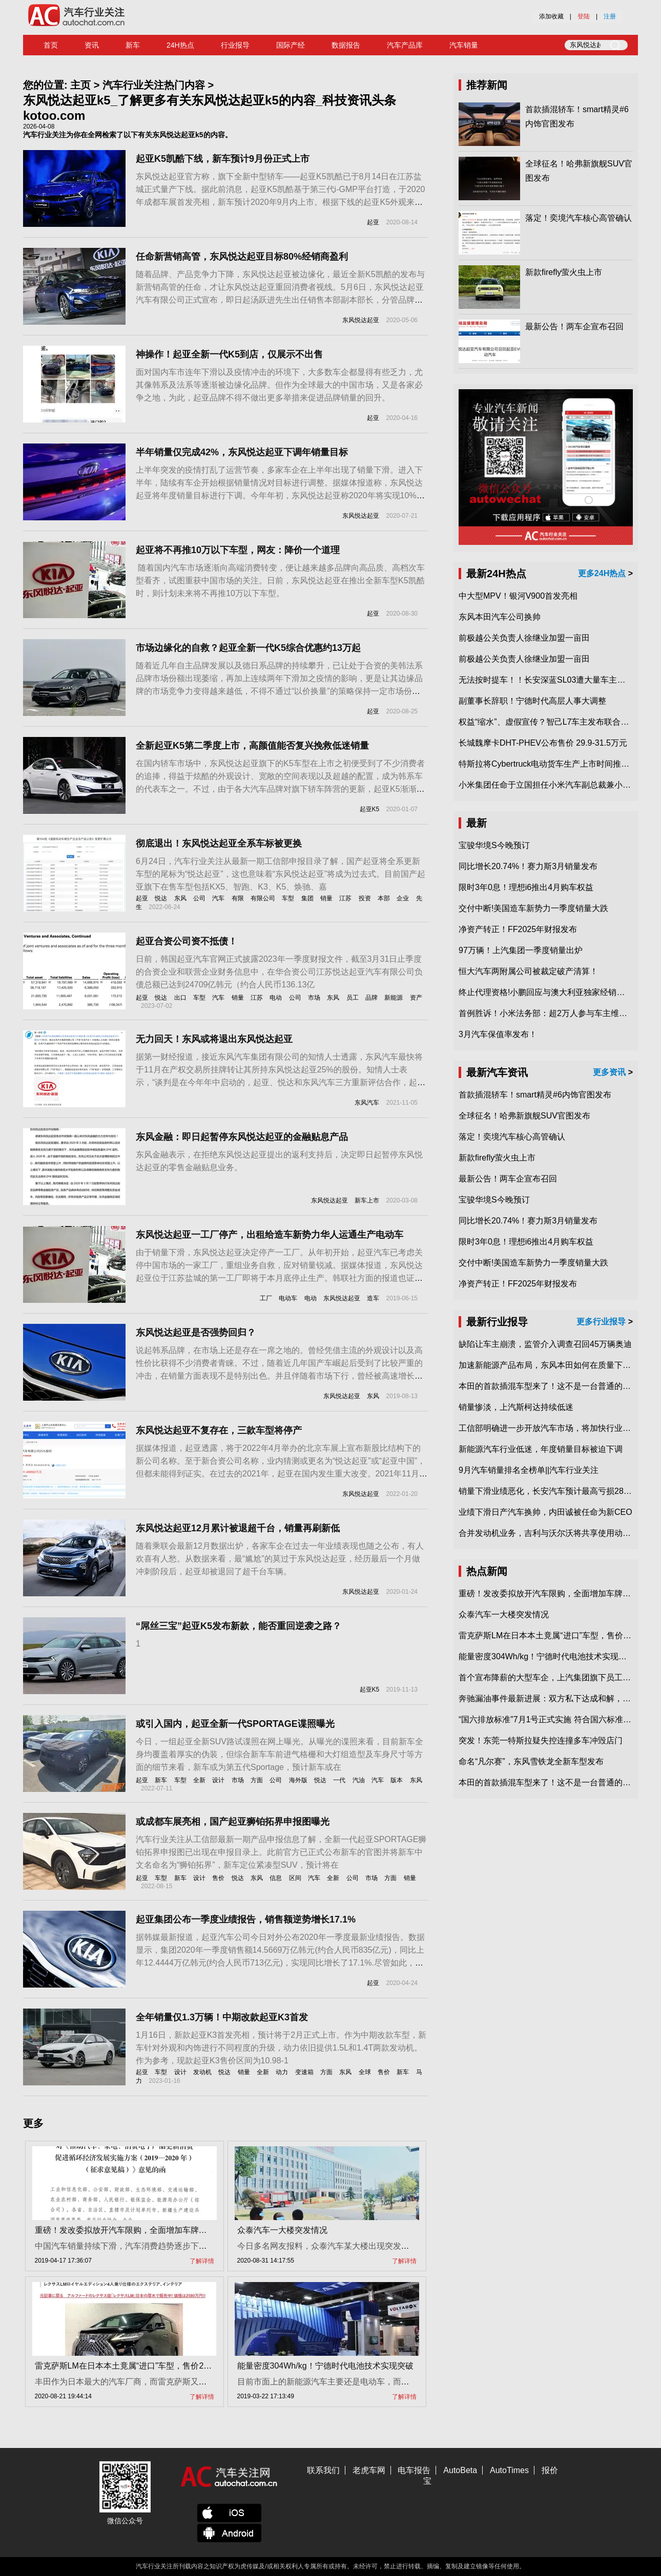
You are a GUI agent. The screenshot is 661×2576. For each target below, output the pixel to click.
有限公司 (263, 898)
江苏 (345, 898)
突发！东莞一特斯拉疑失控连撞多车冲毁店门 (541, 1740)
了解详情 (202, 2261)
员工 (352, 997)
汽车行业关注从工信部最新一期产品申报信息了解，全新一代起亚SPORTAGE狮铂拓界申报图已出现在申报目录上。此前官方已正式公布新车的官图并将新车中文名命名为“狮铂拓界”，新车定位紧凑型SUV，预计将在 (281, 1852)
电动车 (288, 1298)
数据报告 (346, 45)
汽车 (218, 898)
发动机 (202, 2072)
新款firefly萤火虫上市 (563, 272)
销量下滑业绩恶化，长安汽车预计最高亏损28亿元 (549, 1491)
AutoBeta (460, 2470)
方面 (257, 1780)
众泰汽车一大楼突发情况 (282, 2230)
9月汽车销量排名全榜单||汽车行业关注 (528, 1470)
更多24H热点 (602, 573)
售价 (218, 1878)
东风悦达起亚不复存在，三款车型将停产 (219, 1430)
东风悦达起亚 (360, 320)
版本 (396, 1780)
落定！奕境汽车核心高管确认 (578, 218)
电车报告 (414, 2470)
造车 (373, 1298)
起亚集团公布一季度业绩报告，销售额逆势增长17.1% (246, 1919)
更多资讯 (609, 1072)
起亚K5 (370, 809)
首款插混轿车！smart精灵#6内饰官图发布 (535, 1094)
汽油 (359, 1780)
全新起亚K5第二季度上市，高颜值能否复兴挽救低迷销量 (252, 746)
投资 (365, 898)
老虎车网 (369, 2470)
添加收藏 (551, 16)
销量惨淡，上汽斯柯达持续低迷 (516, 1407)
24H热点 (180, 45)
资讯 (92, 45)
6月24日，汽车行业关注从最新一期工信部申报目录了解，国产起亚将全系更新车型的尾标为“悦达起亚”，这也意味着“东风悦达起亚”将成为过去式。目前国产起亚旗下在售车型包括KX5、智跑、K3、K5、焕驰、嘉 (280, 874)
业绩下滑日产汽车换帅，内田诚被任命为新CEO (545, 1512)
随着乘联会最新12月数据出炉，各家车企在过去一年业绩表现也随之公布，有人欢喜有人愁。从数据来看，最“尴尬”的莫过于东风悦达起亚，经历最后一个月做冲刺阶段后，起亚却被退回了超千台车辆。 (280, 1559)
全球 (365, 2072)
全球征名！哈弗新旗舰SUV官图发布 (524, 1115)
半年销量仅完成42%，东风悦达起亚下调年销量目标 (242, 452)
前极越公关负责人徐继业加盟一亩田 (524, 638)
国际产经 (290, 45)
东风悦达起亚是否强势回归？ (196, 1332)
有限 (238, 898)
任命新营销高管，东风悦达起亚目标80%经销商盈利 (242, 256)
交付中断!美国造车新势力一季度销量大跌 (533, 908)
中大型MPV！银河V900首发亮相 (518, 596)
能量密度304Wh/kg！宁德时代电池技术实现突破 (325, 2365)
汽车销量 (463, 45)
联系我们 (323, 2470)
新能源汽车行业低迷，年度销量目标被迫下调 (541, 1449)
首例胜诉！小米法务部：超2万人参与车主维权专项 (551, 1013)
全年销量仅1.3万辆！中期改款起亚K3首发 (222, 2017)
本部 (384, 898)
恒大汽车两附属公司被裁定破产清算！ (528, 971)
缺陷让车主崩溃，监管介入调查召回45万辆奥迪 (545, 1344)
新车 (133, 45)
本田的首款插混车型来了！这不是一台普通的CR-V (551, 1386)
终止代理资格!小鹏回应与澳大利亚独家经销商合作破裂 (558, 992)
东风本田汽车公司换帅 (500, 617)
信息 (276, 1878)
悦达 (161, 898)
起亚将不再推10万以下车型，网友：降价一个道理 (238, 550)
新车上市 (367, 1200)
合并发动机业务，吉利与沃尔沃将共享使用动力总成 (553, 1533)
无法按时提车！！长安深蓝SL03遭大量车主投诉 (546, 679)
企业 (403, 898)
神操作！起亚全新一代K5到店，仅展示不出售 (229, 354)
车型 (288, 898)
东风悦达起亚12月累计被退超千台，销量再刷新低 (238, 1528)
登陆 (583, 16)
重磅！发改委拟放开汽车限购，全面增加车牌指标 (125, 2230)
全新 (199, 1780)
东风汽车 (367, 1102)
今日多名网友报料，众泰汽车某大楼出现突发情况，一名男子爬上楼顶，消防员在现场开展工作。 (413, 2246)
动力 (282, 2072)
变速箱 (304, 2072)
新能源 (393, 997)
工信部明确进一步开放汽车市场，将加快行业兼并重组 (557, 1428)
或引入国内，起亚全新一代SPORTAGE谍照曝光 (235, 1724)
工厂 (266, 1298)
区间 (295, 1878)
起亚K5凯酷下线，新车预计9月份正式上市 (222, 159)
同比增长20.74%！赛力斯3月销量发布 (528, 866)
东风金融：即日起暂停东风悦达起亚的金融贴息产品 (242, 1137)
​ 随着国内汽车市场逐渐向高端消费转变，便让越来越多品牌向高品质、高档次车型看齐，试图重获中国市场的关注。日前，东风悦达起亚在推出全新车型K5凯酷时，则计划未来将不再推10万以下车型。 (280, 580)
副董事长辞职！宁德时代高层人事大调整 (532, 700)
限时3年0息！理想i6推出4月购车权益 (526, 887)
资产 (416, 997)
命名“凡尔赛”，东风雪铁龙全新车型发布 (531, 1761)
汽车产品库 (405, 45)
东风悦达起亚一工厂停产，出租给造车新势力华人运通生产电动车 (269, 1235)
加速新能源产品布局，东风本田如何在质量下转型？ (553, 1365)
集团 (307, 898)
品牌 (371, 997)
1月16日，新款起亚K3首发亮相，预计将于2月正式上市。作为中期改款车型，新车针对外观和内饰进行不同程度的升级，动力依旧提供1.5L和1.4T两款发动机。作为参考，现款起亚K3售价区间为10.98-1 (281, 2048)
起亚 (373, 222)
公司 (199, 898)
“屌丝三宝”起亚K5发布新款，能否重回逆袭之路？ (238, 1626)
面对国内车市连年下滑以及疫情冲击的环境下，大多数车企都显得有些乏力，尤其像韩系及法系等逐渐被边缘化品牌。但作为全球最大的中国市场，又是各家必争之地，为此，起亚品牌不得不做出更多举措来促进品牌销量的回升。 (279, 385)
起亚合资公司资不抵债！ (186, 941)
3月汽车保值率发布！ (498, 1034)
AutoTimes (509, 2470)
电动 (276, 997)
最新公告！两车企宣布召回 (574, 326)
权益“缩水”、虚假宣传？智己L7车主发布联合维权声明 (556, 721)
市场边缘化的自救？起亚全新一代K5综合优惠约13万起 (248, 648)
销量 (326, 898)
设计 (218, 1780)
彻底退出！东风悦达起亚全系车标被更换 (219, 843)
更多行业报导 (601, 1321)
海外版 (298, 1780)
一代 (339, 1780)
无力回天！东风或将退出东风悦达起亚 (214, 1039)
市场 (314, 997)
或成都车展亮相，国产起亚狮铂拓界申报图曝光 (232, 1822)
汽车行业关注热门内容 (153, 85)
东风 (180, 898)
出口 (180, 997)
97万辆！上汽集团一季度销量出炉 (521, 950)
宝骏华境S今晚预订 (494, 845)
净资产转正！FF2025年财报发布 (518, 929)
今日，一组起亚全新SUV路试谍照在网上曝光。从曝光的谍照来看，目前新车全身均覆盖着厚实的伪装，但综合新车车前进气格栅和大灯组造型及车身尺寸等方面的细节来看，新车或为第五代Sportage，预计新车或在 (279, 1754)
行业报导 (235, 45)
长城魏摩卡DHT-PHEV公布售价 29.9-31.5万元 (543, 742)
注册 (610, 16)
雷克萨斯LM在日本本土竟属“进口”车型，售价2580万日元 (138, 2365)
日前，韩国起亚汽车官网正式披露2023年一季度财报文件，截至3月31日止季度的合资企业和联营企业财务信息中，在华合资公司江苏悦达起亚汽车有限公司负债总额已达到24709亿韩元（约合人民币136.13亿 (279, 972)
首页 (51, 45)
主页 (80, 85)
